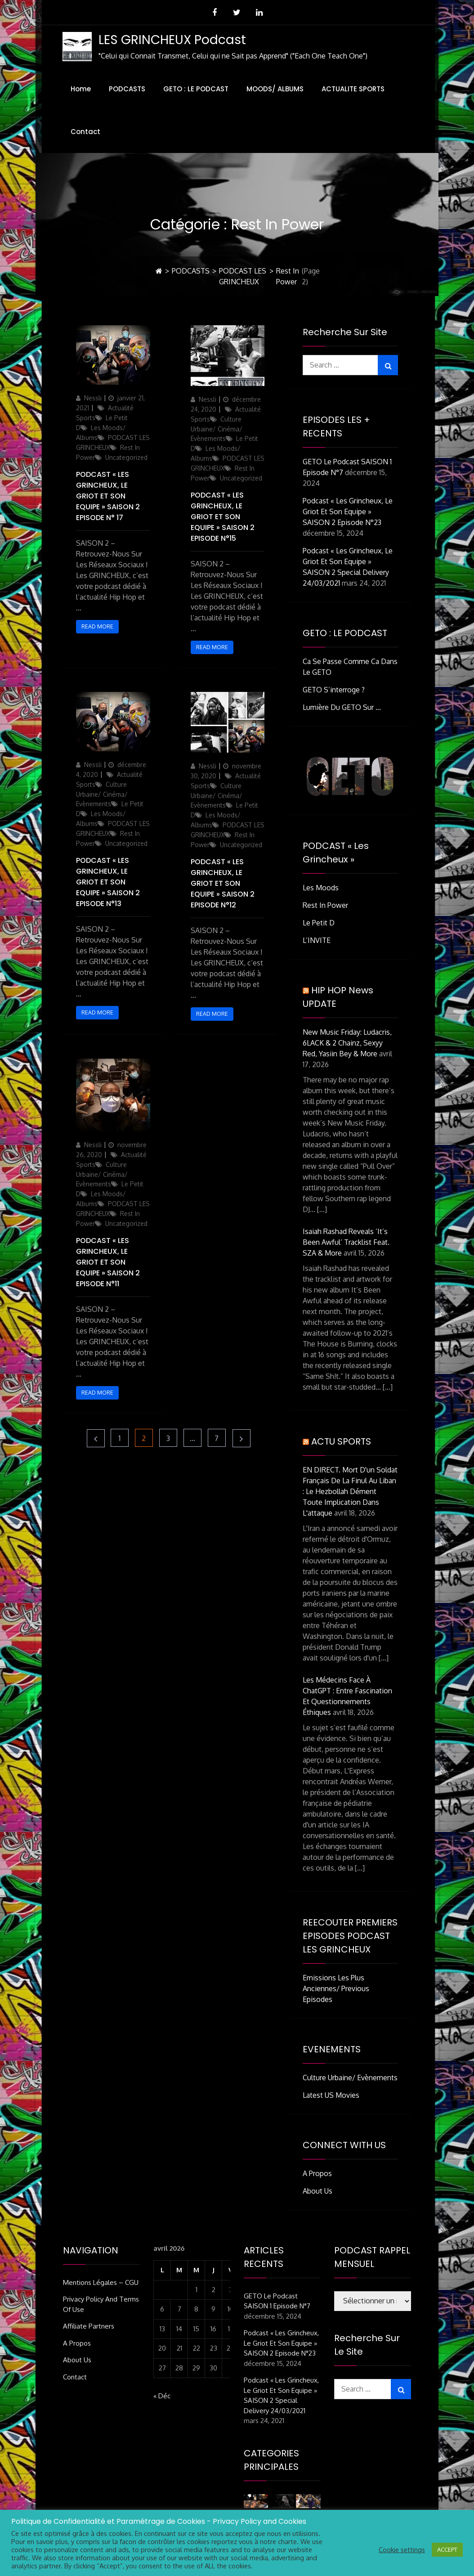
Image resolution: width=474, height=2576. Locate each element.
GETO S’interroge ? (334, 689)
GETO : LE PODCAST (195, 89)
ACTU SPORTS (341, 1441)
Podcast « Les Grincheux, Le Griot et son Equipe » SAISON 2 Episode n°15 (223, 516)
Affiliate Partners (88, 2326)
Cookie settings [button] (402, 2549)
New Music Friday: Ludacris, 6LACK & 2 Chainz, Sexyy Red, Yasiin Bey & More (347, 1043)
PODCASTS (127, 89)
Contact (85, 131)
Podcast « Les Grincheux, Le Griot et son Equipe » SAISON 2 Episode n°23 (348, 511)
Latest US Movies (331, 2095)
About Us (317, 2190)
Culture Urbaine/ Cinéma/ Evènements (216, 428)
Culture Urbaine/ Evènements (350, 2077)
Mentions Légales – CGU (101, 2282)
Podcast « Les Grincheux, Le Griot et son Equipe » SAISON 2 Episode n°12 (223, 883)
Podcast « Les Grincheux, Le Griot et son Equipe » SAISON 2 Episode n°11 (108, 1262)
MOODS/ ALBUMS (275, 89)
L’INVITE (317, 940)
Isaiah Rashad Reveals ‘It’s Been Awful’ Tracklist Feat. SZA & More (346, 1242)
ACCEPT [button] (447, 2549)
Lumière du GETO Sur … (342, 707)
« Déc (161, 2396)
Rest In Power (325, 905)
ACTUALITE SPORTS (353, 89)
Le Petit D (319, 922)
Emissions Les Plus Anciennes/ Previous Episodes (336, 1988)
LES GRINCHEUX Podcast (172, 40)
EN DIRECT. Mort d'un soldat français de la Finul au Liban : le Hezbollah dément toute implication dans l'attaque (350, 1491)
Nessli (93, 398)
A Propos (317, 2173)
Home (81, 89)
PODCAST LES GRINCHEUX (242, 276)
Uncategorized (126, 457)
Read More (97, 626)
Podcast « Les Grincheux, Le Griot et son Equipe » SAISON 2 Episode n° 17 (108, 496)
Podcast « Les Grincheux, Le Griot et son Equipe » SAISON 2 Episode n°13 (108, 882)
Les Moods (321, 887)
